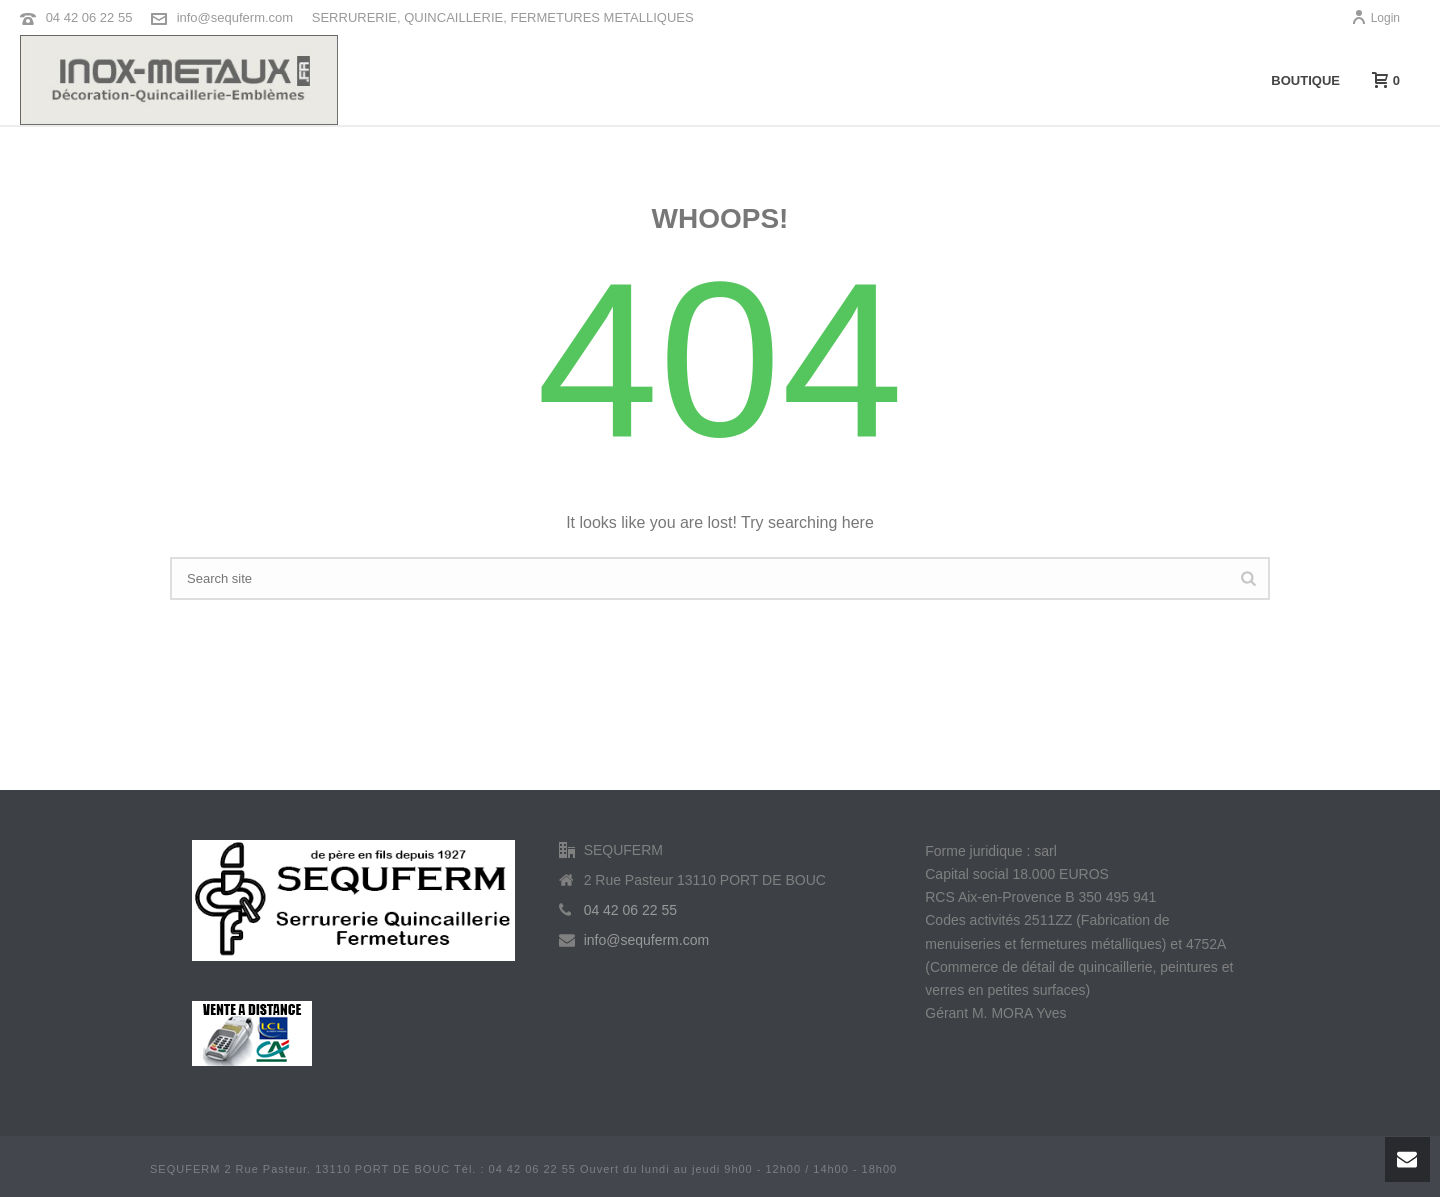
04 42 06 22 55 (89, 17)
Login (1375, 18)
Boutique (1305, 80)
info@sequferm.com (235, 17)
